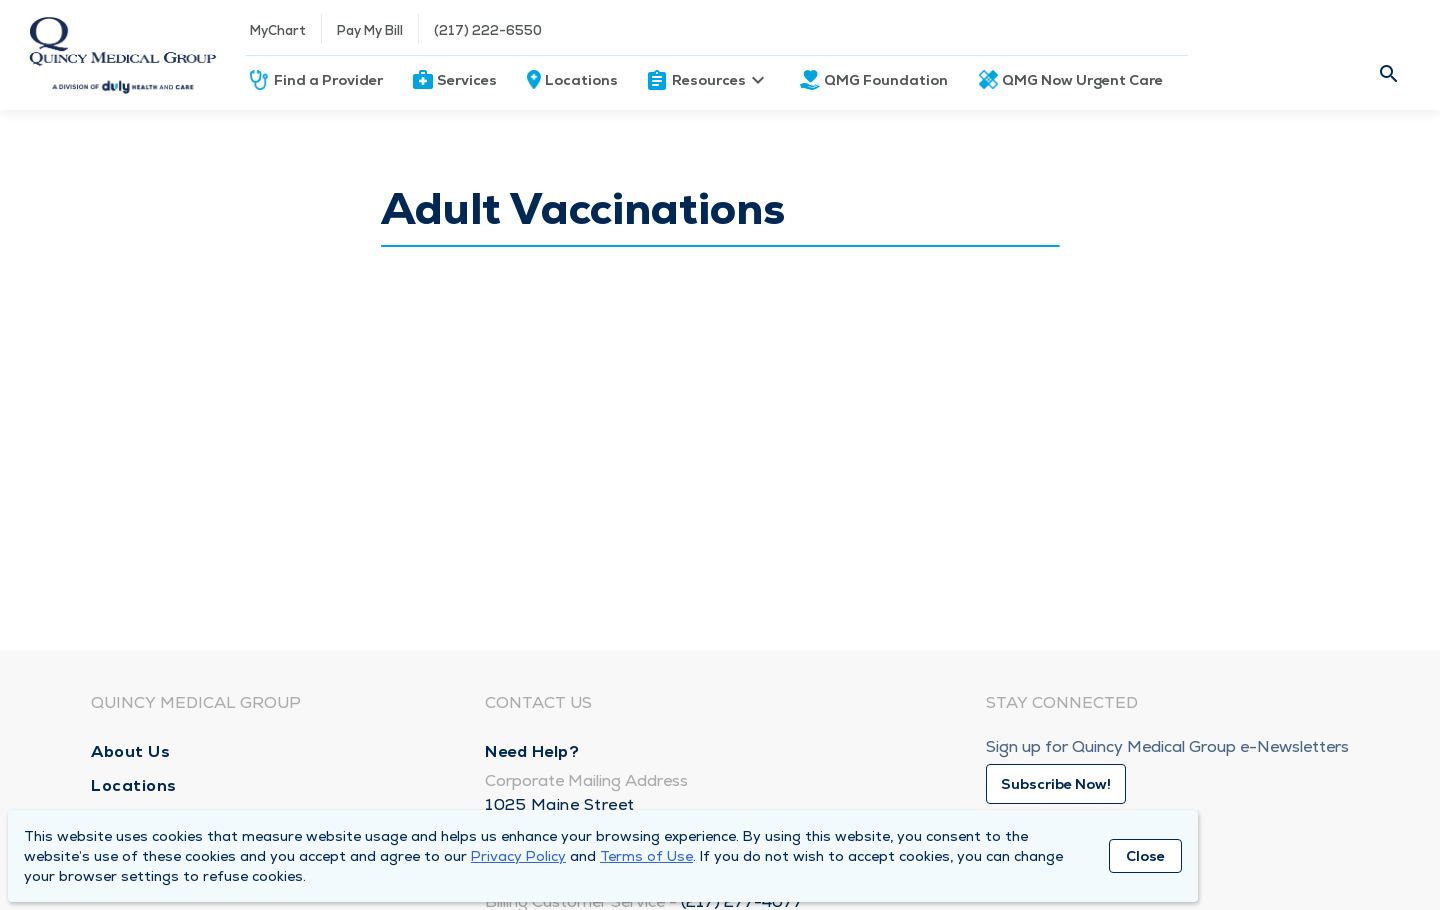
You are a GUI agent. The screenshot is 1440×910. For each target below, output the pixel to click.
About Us (130, 751)
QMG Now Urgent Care (1082, 80)
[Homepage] (122, 55)
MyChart (278, 30)
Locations (581, 80)
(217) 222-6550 (488, 30)
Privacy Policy (518, 856)
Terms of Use (646, 856)
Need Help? (532, 751)
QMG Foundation (886, 80)
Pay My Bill (370, 30)
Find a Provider (328, 80)
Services (467, 80)
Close (1145, 856)
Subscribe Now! (1056, 784)
